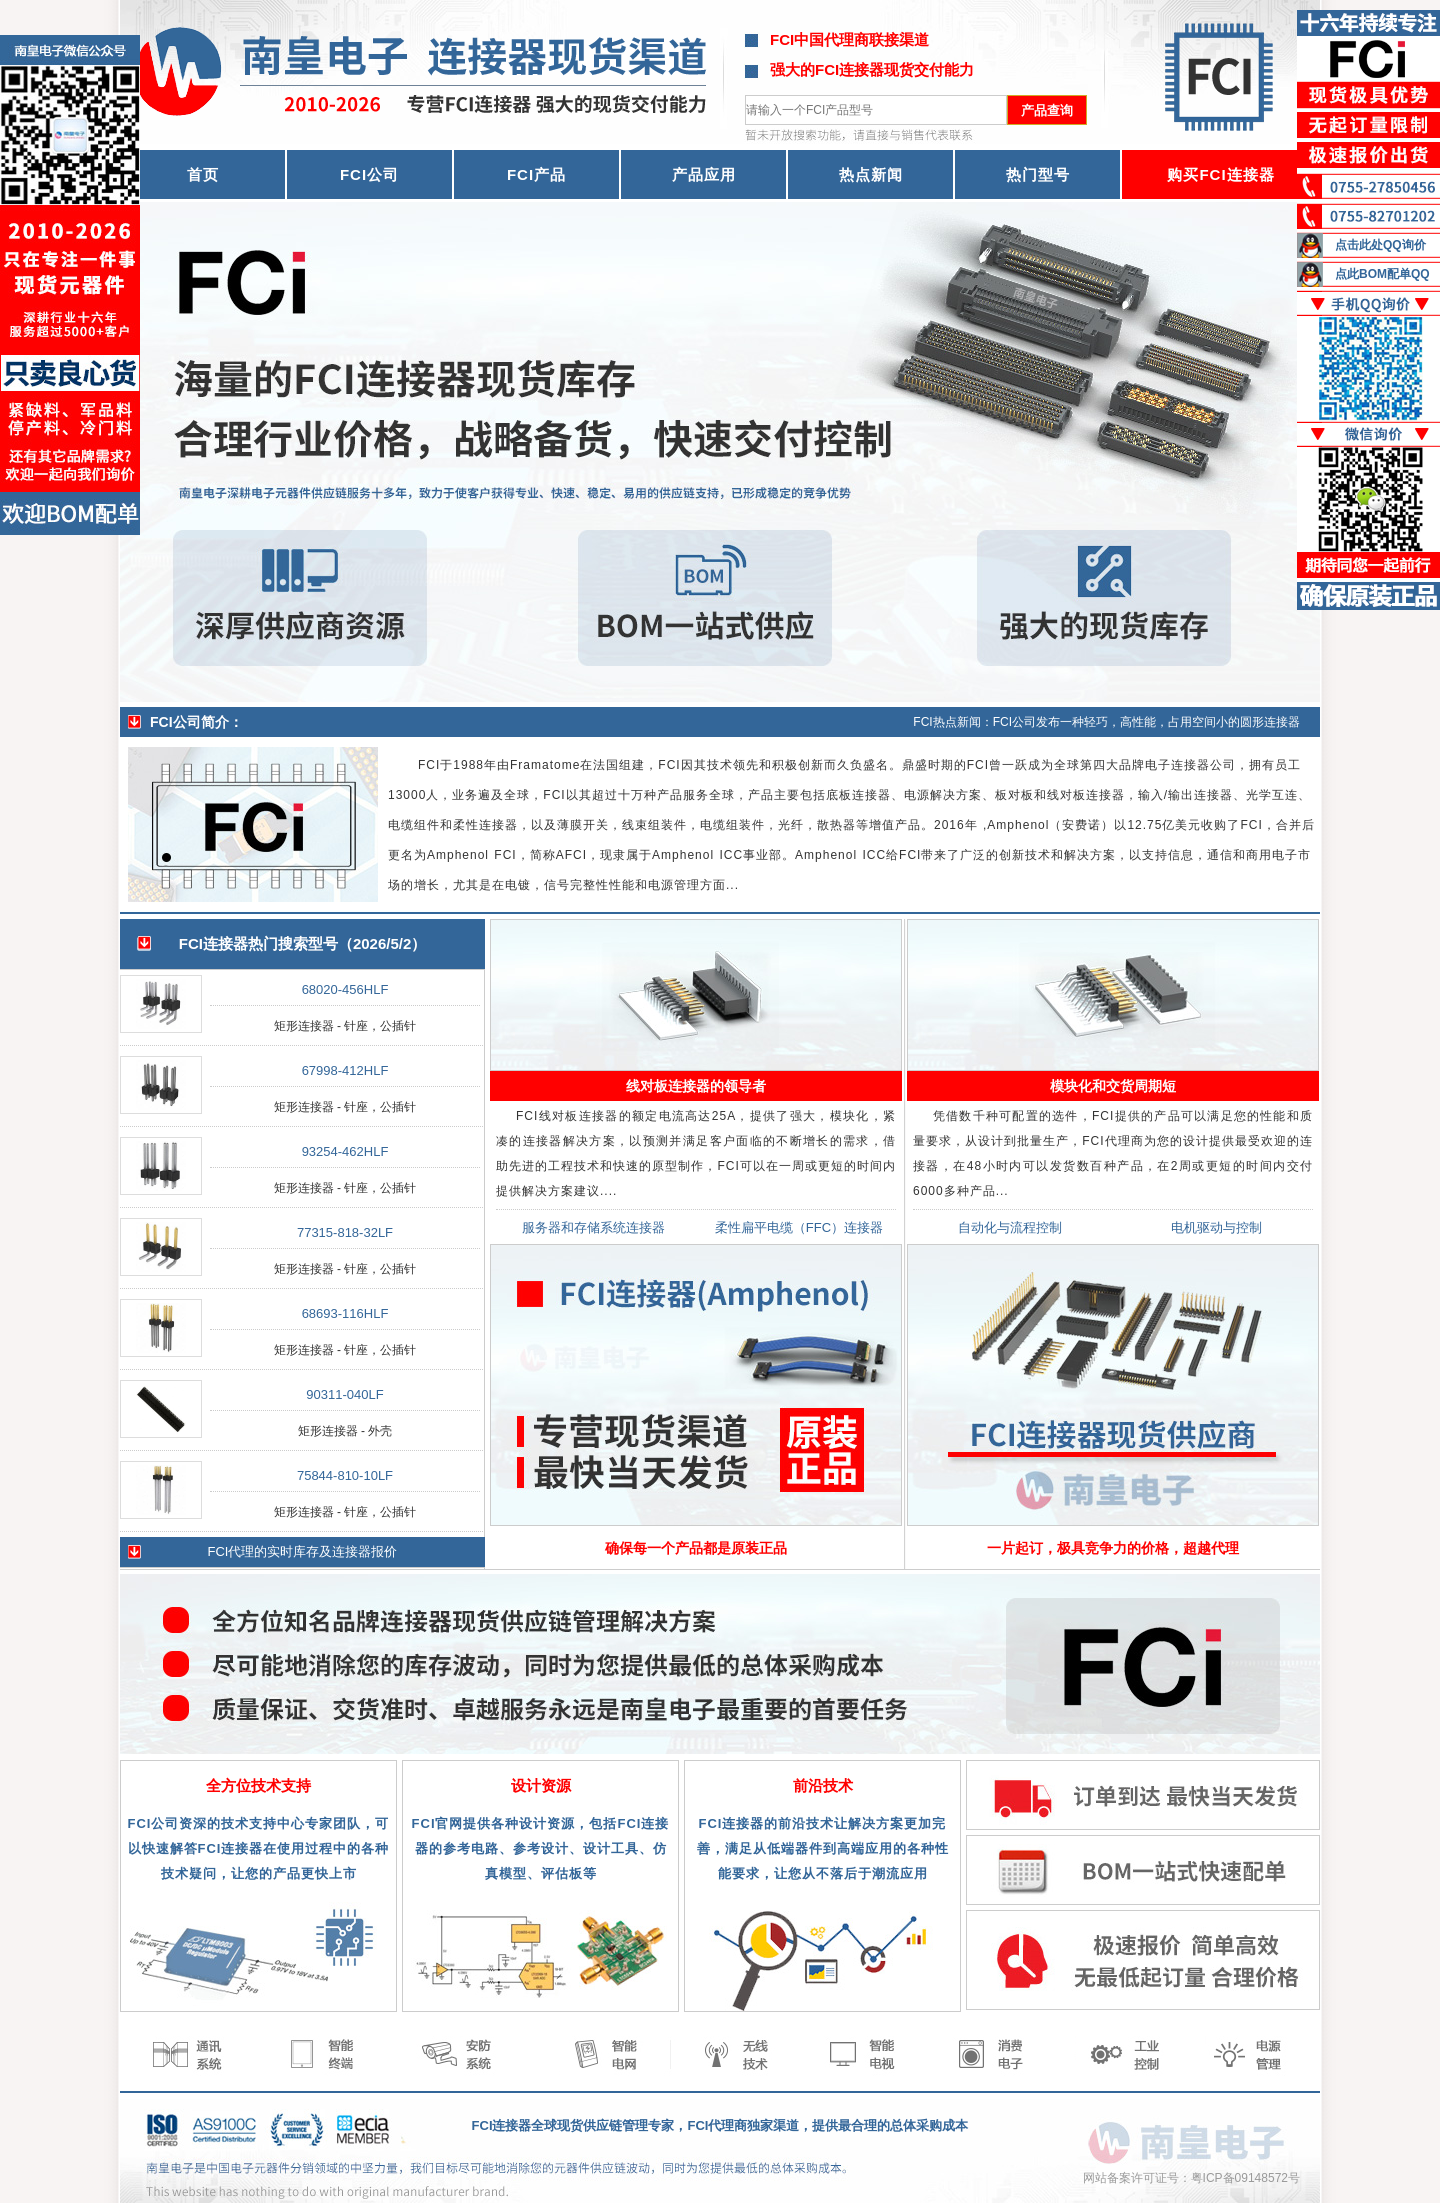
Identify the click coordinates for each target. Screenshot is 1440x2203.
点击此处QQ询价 (1380, 245)
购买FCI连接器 (1220, 174)
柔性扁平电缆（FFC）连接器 (799, 1227)
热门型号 (1038, 174)
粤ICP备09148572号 (1245, 2178)
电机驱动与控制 (1216, 1227)
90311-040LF (344, 1394)
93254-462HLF (345, 1151)
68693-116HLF (345, 1313)
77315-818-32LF (345, 1232)
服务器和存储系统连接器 (593, 1227)
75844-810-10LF (345, 1475)
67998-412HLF (345, 1070)
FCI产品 (536, 174)
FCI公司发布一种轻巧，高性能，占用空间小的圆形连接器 (1146, 722)
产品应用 (704, 174)
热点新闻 (871, 174)
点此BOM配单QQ (1382, 274)
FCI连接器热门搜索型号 (258, 943)
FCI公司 (369, 174)
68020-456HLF (345, 989)
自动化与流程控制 (1010, 1227)
